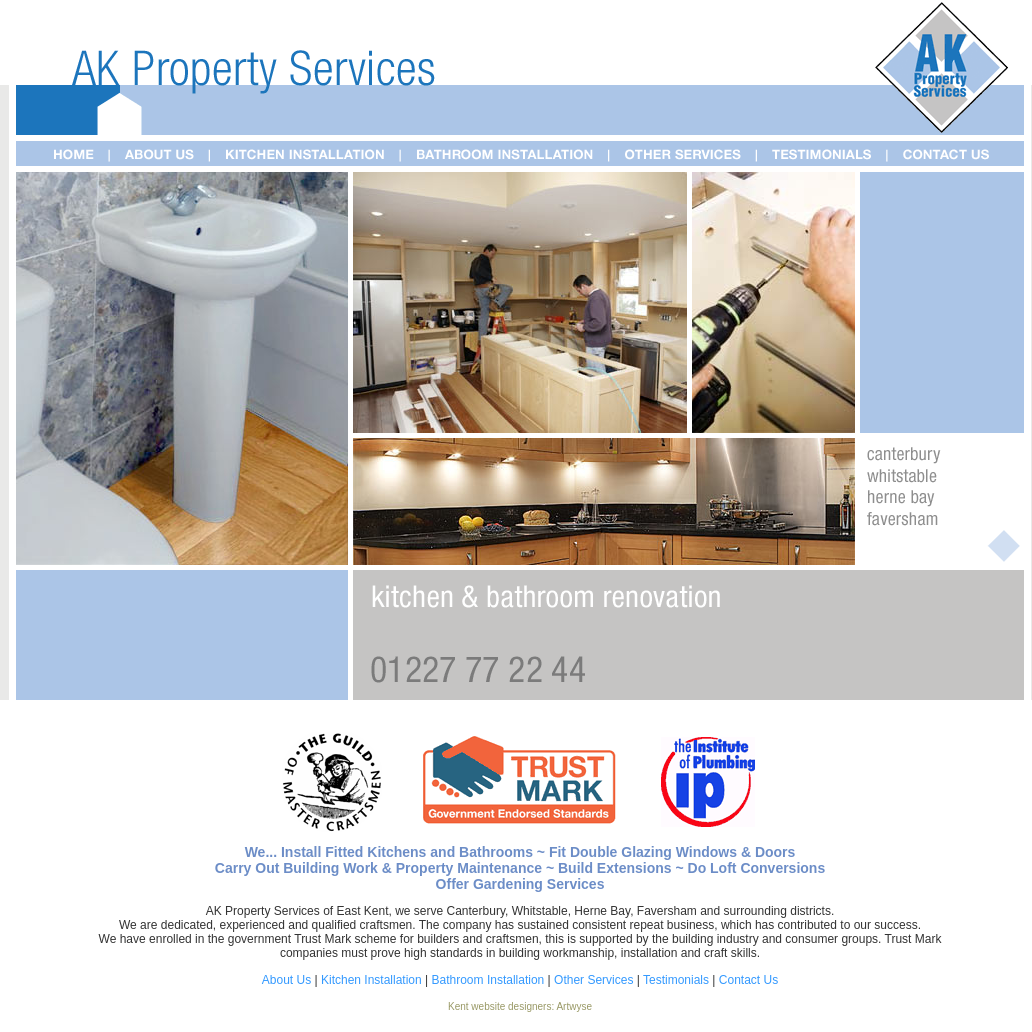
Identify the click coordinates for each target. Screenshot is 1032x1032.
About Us (286, 980)
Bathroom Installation (488, 980)
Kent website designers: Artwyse (520, 1006)
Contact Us (748, 980)
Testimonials (676, 980)
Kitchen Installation (371, 980)
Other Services (593, 980)
